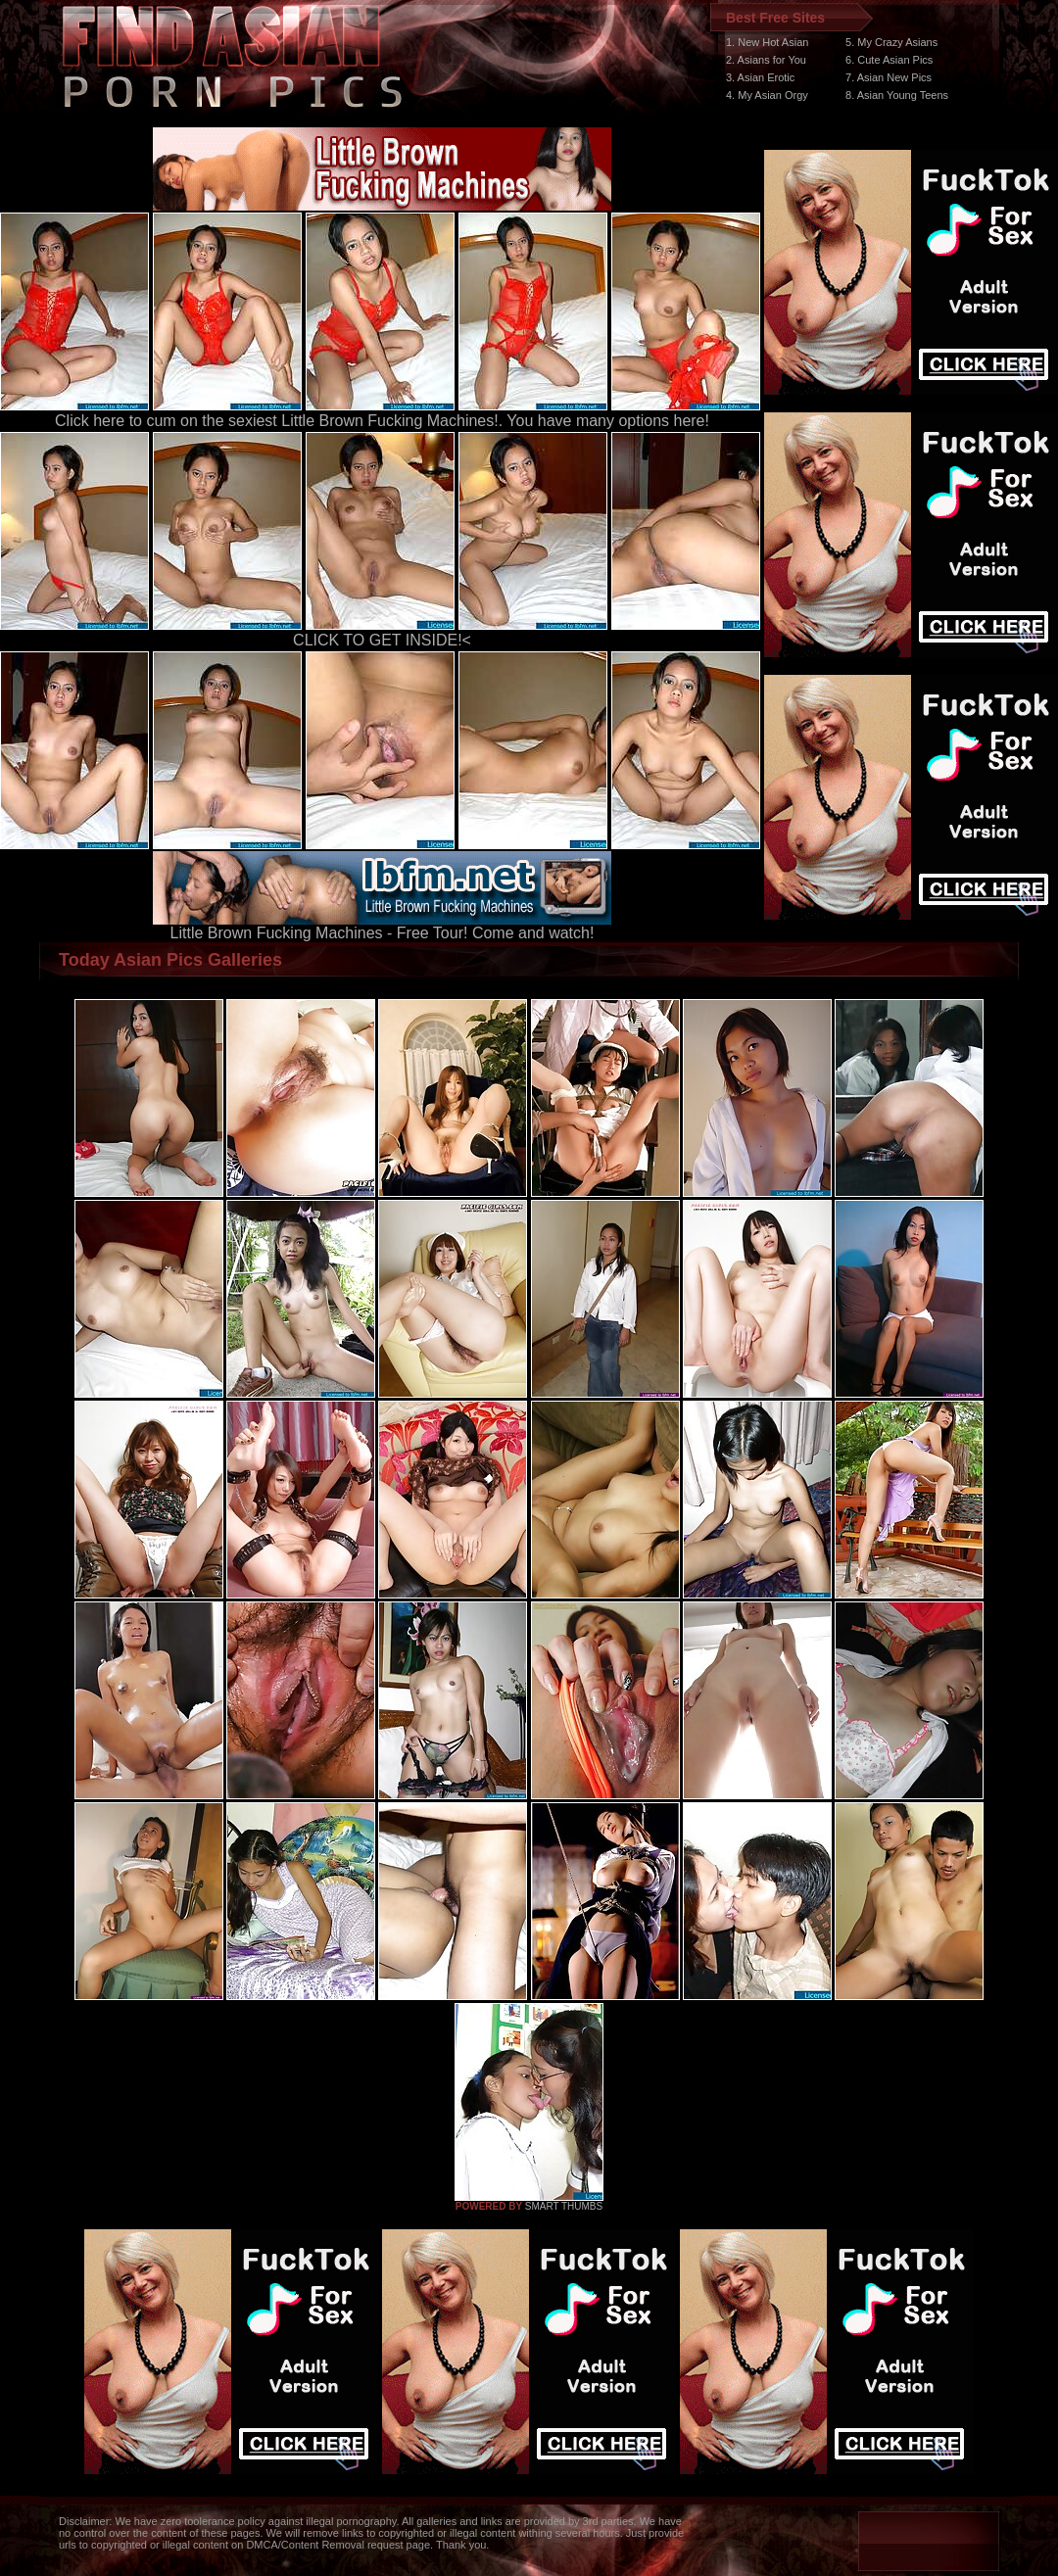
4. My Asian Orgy (767, 95)
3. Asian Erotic (760, 77)
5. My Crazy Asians (891, 42)
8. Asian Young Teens (896, 95)
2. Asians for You (766, 60)
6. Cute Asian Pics (889, 60)
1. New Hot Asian (767, 42)
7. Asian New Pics (888, 77)
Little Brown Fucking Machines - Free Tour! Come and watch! (382, 926)
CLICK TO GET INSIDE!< (382, 640)
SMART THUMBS (563, 2206)
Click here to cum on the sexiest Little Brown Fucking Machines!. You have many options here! (382, 420)
